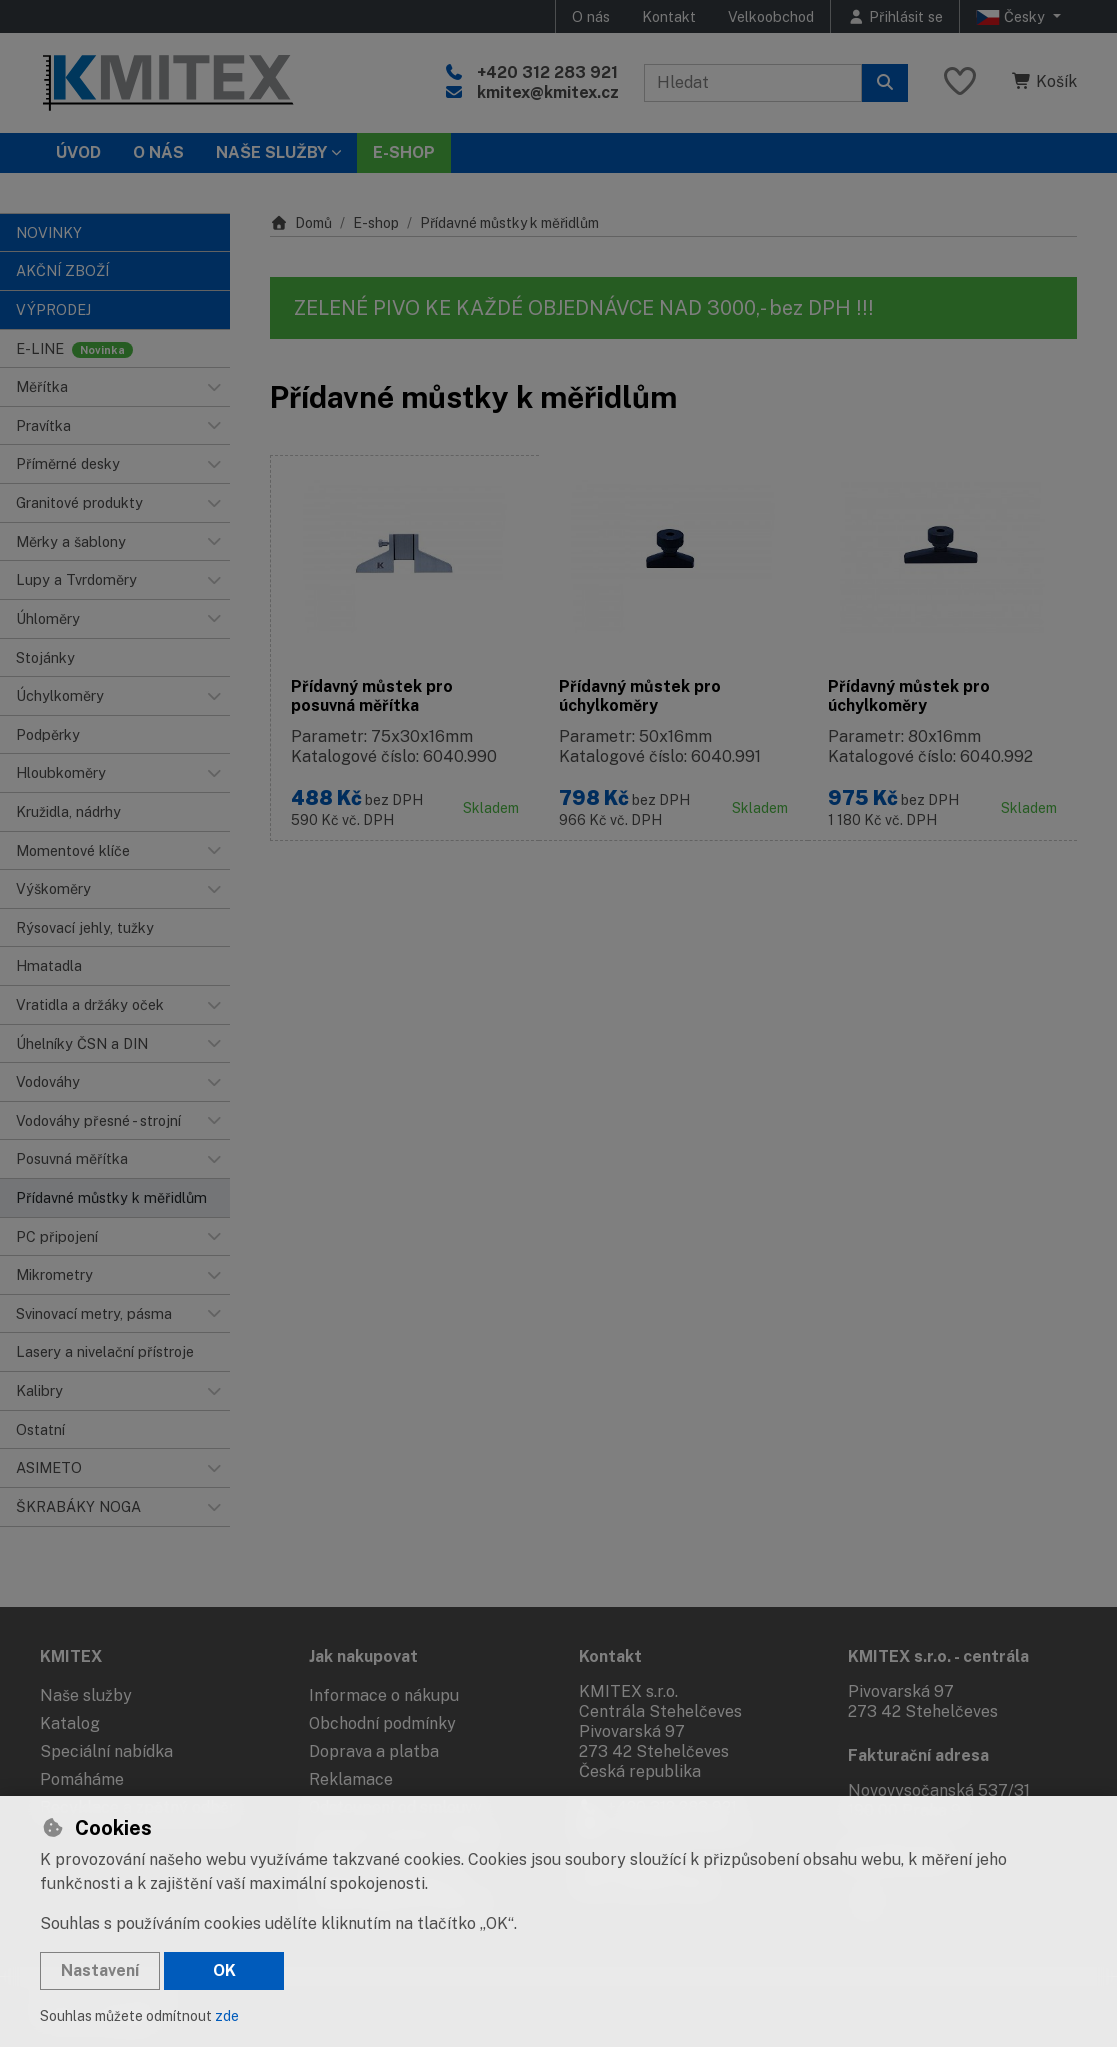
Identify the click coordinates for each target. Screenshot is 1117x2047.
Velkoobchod (771, 16)
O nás (591, 16)
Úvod (78, 152)
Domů (301, 223)
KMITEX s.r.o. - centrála (938, 1656)
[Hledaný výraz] (753, 83)
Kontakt (669, 16)
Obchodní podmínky (382, 1723)
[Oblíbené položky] (960, 82)
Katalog (70, 1723)
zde (227, 2016)
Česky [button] (1012, 17)
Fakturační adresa (918, 1755)
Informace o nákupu (384, 1695)
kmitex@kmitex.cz (548, 92)
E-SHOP (404, 152)
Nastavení (100, 1970)
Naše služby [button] (271, 152)
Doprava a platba (374, 1751)
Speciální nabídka (106, 1751)
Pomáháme (82, 1779)
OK (224, 1970)
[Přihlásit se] (895, 16)
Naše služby (86, 1695)
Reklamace (351, 1779)
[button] (214, 387)
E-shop (376, 223)
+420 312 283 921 (547, 72)
